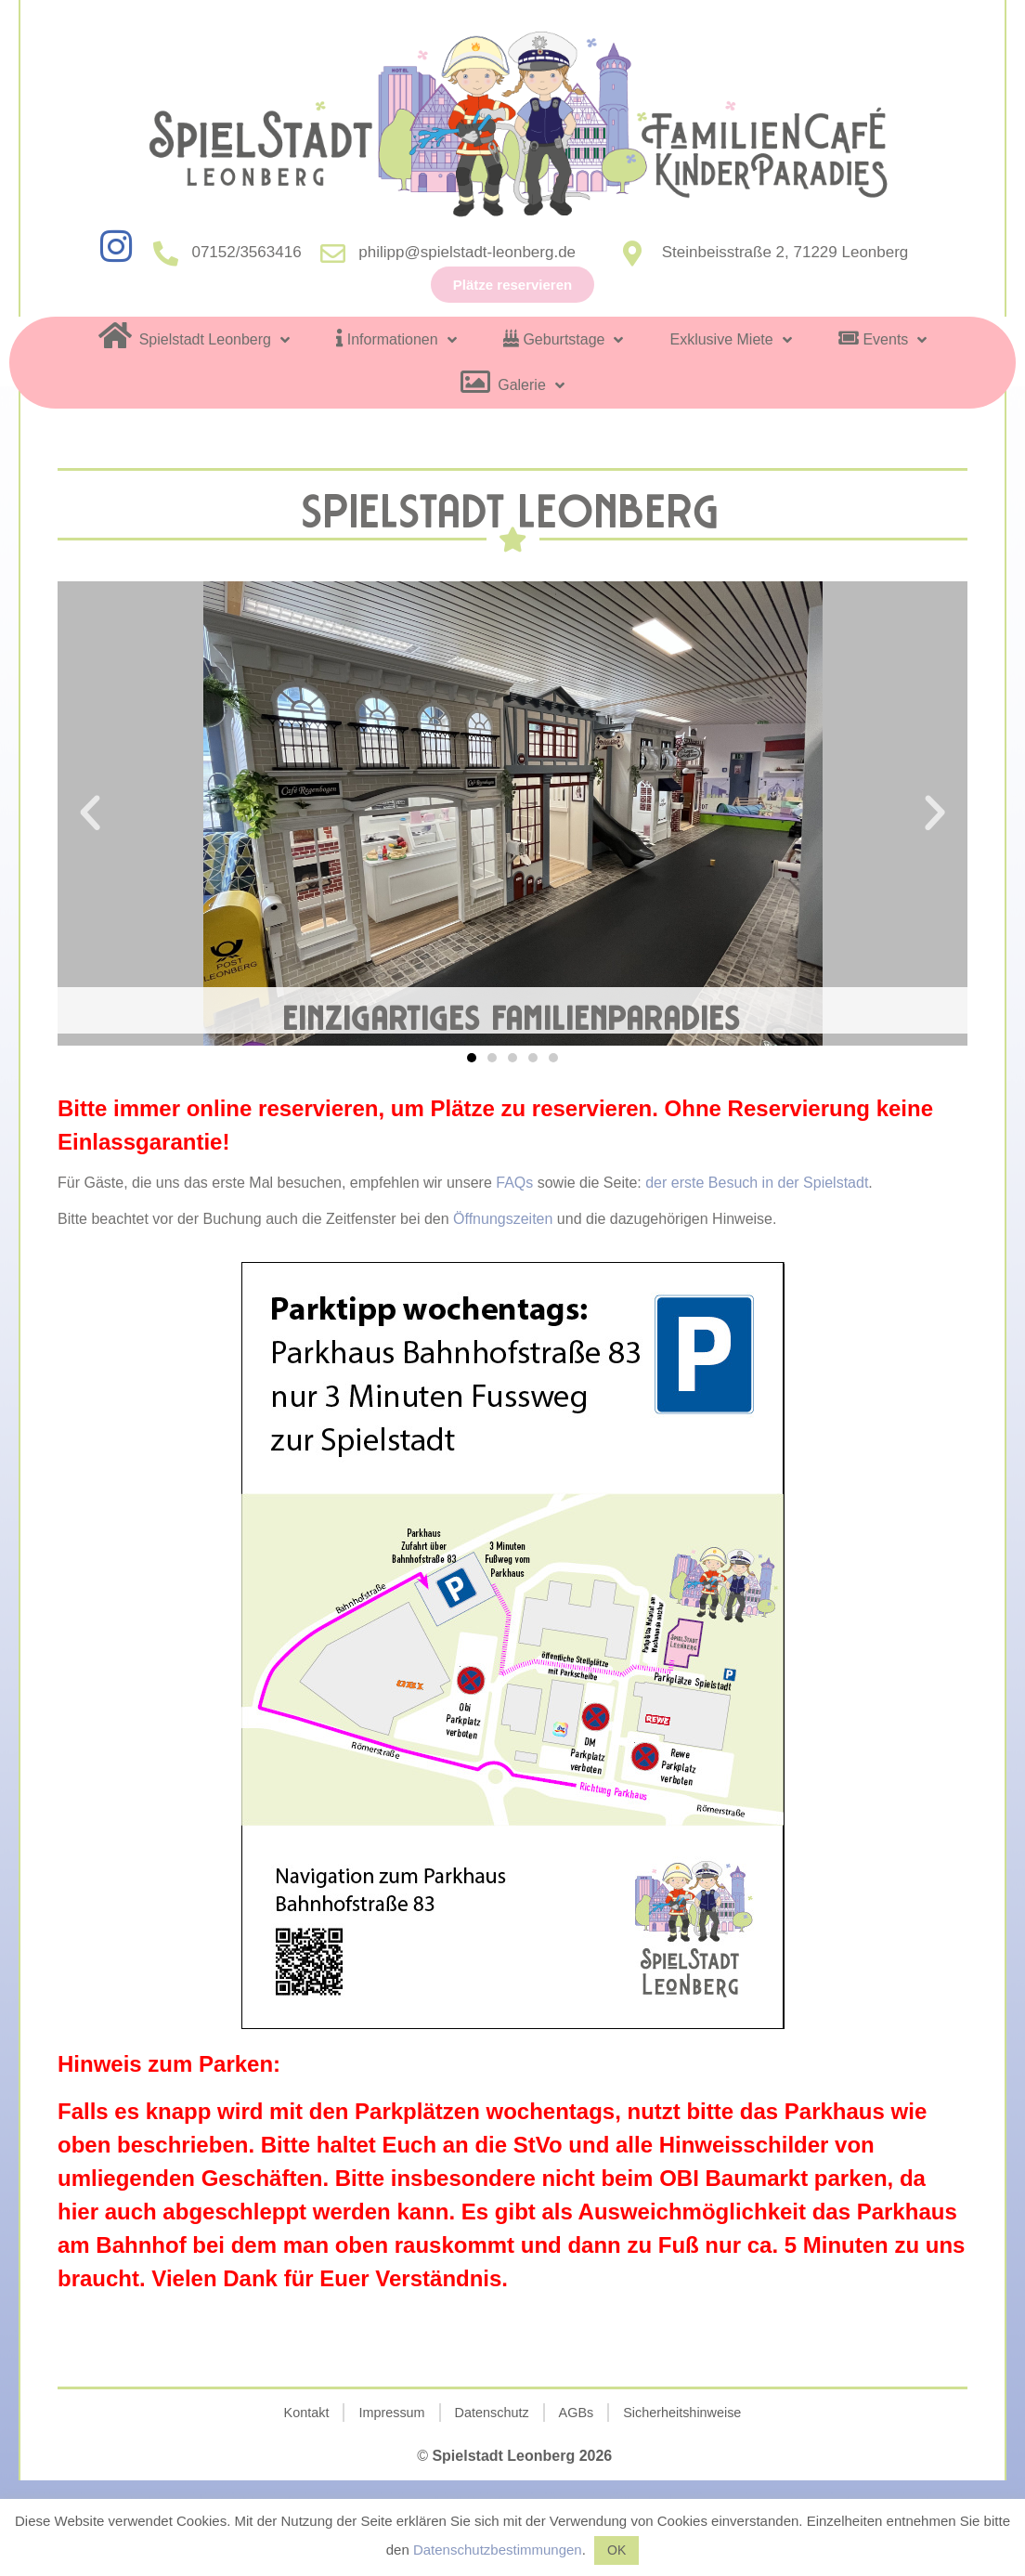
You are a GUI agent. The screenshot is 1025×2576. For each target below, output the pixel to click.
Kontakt (307, 2412)
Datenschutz (492, 2412)
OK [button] (616, 2550)
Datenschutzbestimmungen (497, 2549)
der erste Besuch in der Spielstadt (756, 1182)
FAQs (516, 1182)
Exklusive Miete (730, 340)
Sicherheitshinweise (682, 2412)
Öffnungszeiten (502, 1219)
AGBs (576, 2412)
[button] (471, 1057)
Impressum (391, 2412)
